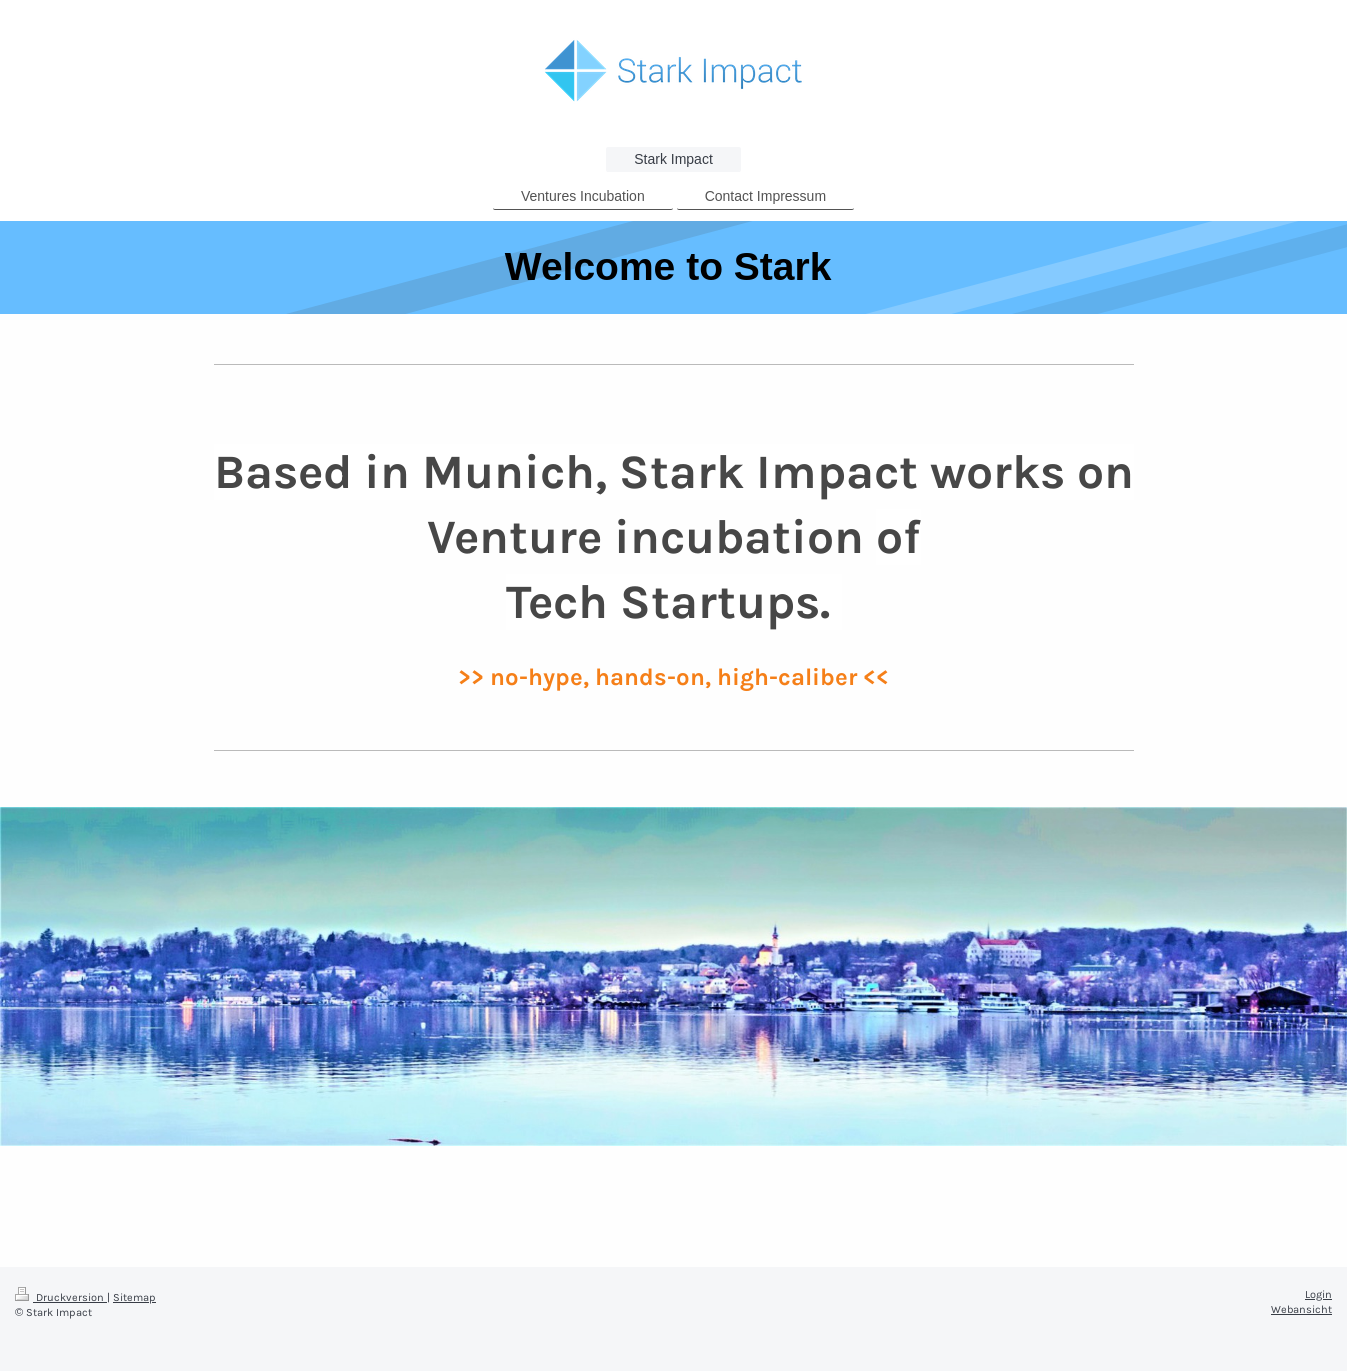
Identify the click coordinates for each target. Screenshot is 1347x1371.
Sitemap (134, 1297)
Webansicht (1301, 1309)
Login (1318, 1294)
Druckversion (61, 1297)
